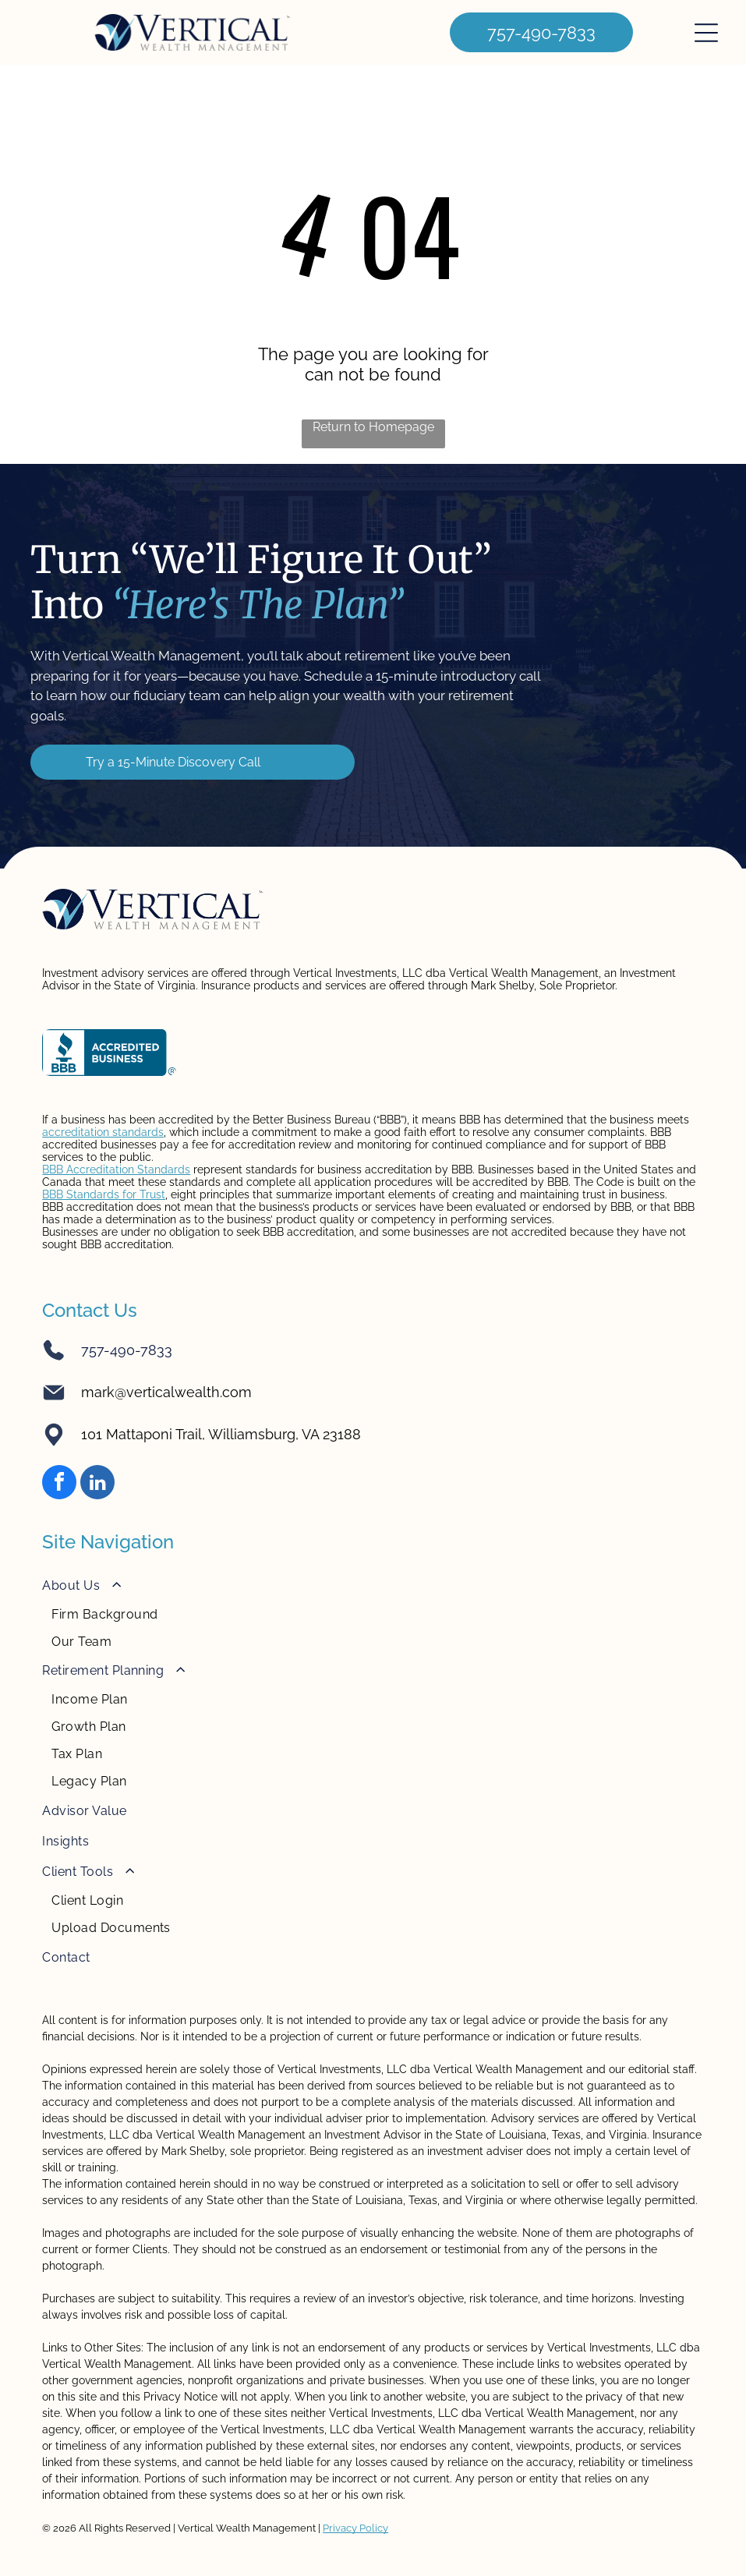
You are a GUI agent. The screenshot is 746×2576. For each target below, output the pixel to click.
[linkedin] (97, 1484)
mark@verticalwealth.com (166, 1392)
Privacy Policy (355, 2528)
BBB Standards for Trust (103, 1194)
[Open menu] (706, 32)
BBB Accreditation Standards (116, 1169)
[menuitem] (372, 1612)
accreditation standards (103, 1132)
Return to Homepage (373, 426)
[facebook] (59, 1484)
